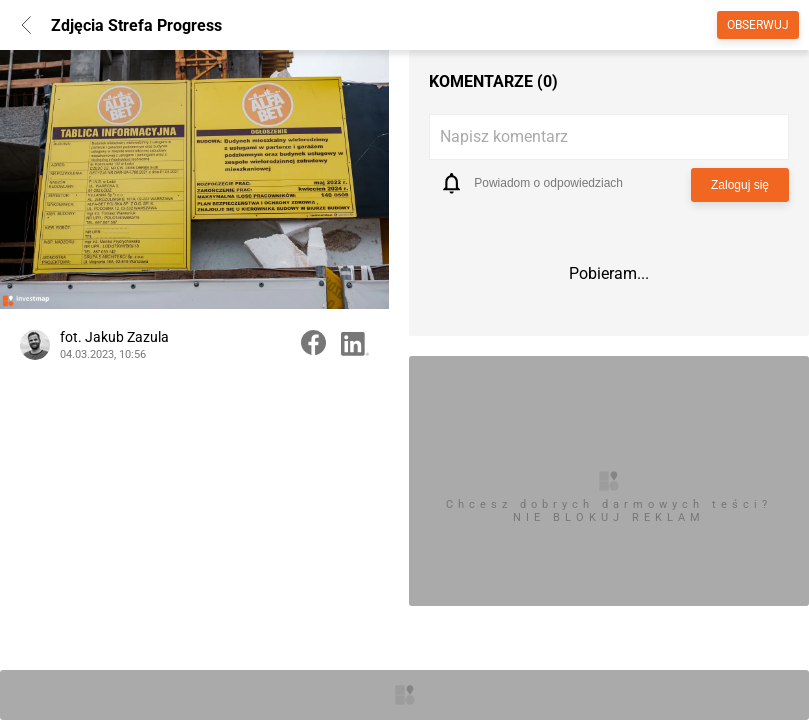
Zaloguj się (740, 185)
